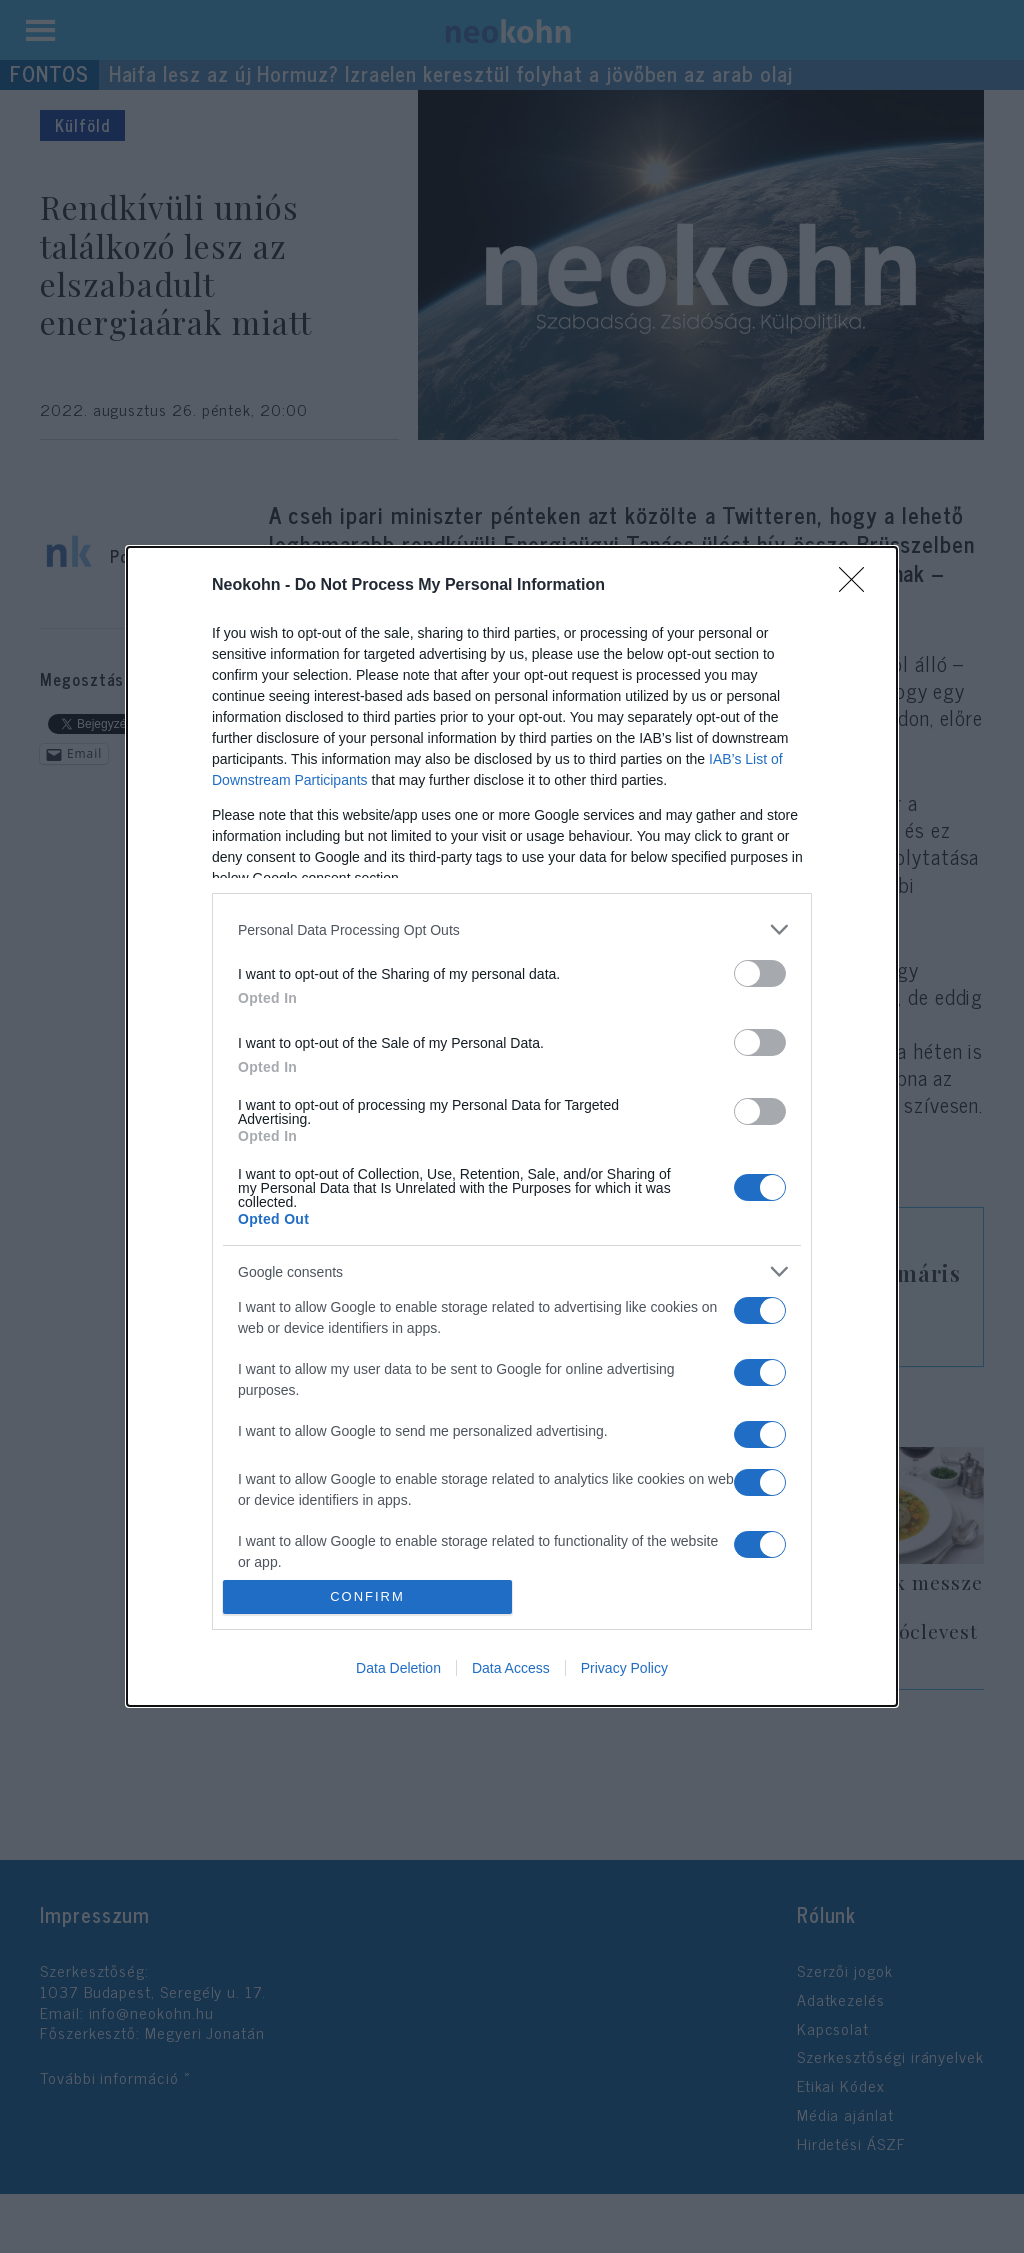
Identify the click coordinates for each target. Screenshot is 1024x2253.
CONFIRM (367, 1596)
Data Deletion (398, 1668)
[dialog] (512, 1126)
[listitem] (512, 929)
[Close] (858, 586)
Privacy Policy (624, 1668)
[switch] (760, 973)
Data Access (511, 1668)
